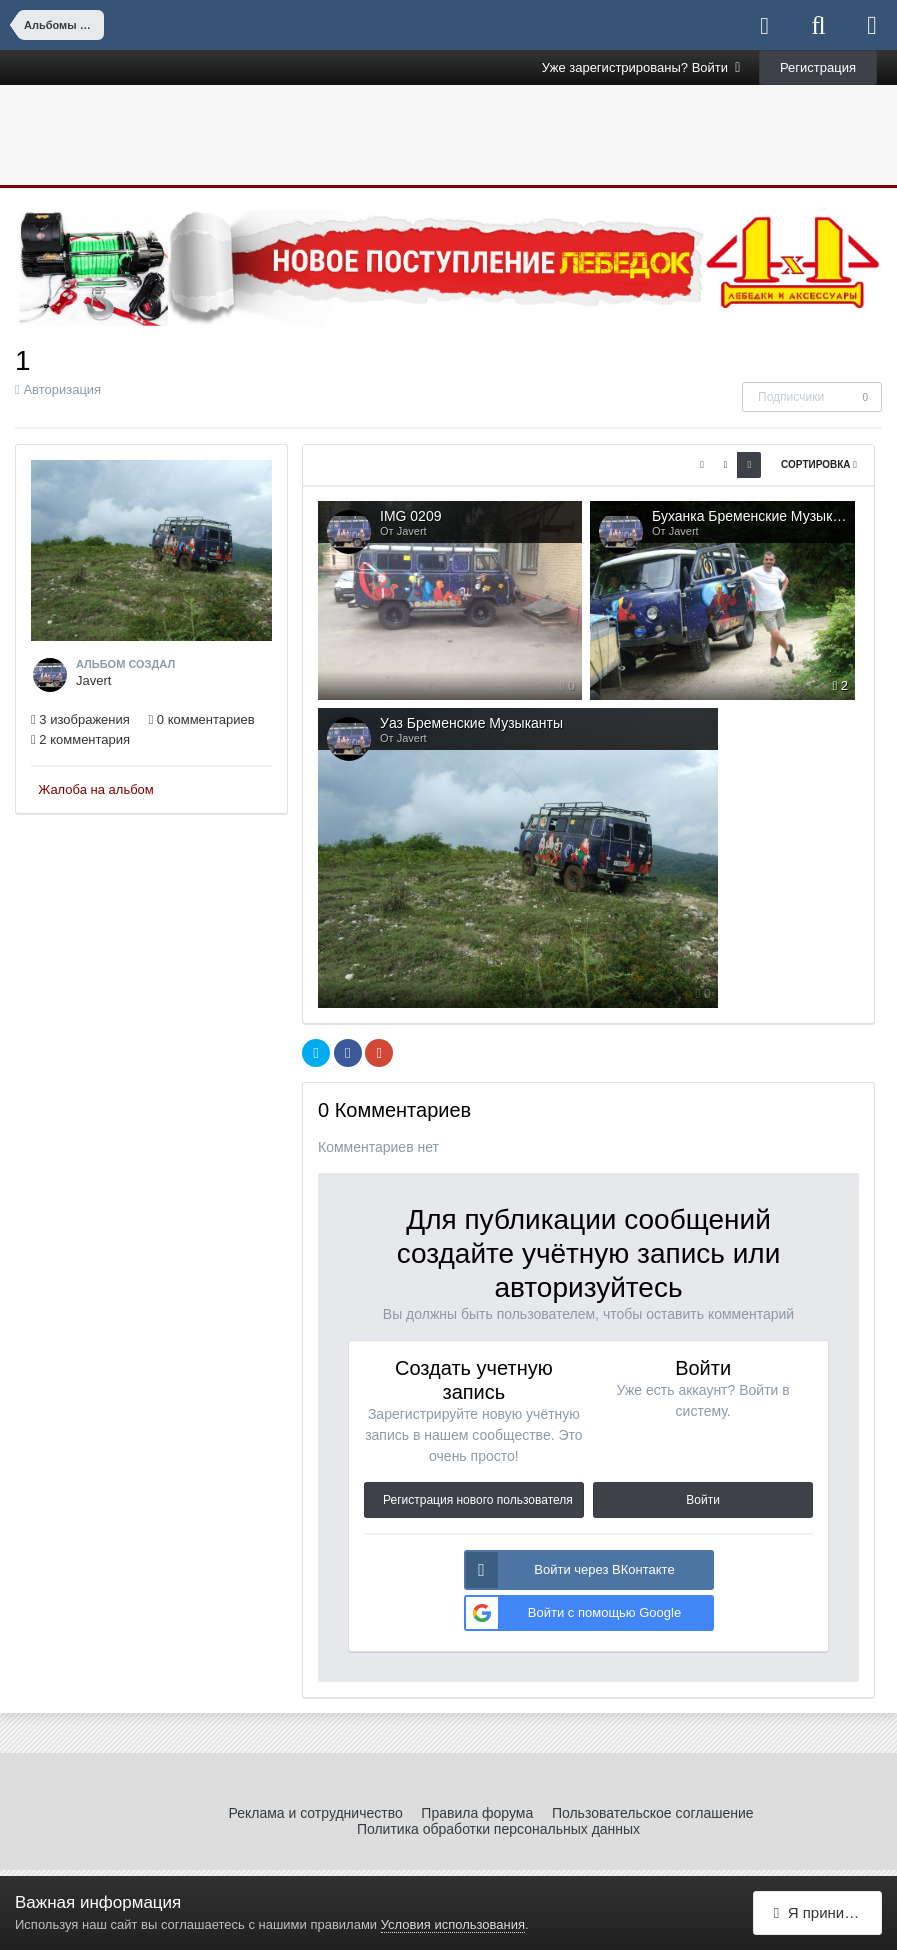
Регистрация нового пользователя (478, 1500)
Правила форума (477, 1813)
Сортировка (819, 464)
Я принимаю (824, 1912)
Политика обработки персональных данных (498, 1829)
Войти (703, 1500)
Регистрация (818, 67)
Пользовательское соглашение (653, 1813)
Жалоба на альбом (96, 789)
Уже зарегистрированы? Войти (641, 67)
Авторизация (62, 389)
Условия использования (453, 1924)
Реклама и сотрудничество (315, 1813)
